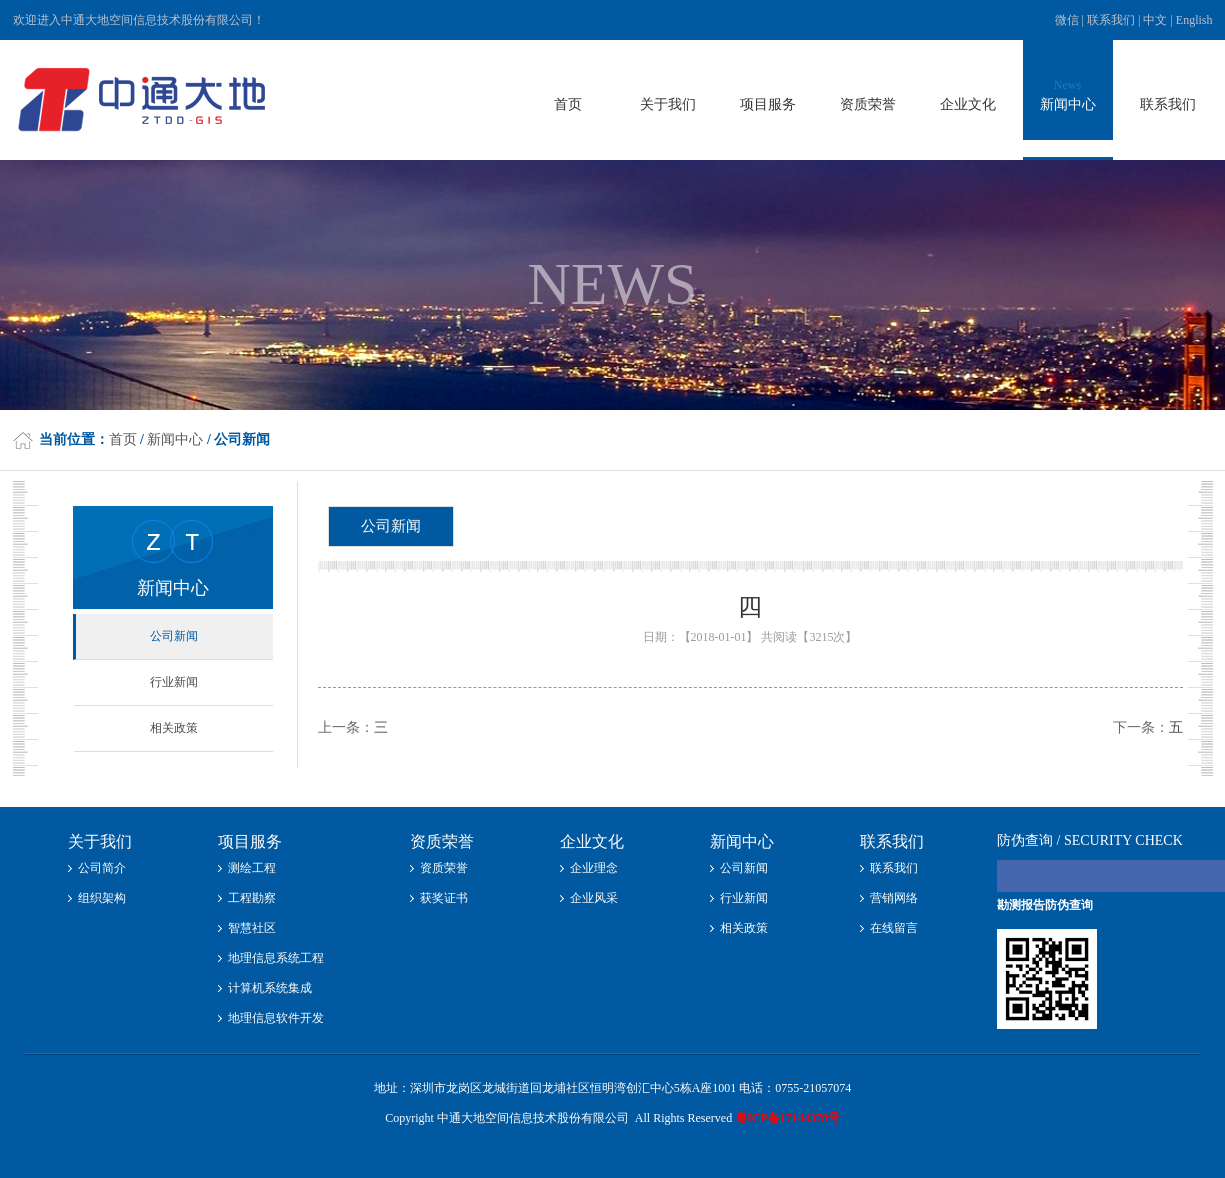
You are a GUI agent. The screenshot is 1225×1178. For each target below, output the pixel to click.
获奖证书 (444, 898)
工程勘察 (252, 898)
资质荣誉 (444, 868)
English (1194, 20)
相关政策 (174, 728)
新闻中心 (175, 439)
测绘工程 (252, 868)
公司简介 (102, 868)
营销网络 (894, 898)
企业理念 (594, 868)
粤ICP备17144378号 (787, 1118)
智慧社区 (252, 928)
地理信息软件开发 (276, 1018)
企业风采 (594, 898)
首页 (123, 439)
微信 (1068, 20)
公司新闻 (174, 636)
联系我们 (1111, 20)
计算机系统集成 (270, 988)
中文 (1155, 20)
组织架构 (102, 898)
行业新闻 (174, 682)
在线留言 (894, 928)
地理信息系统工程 (276, 958)
